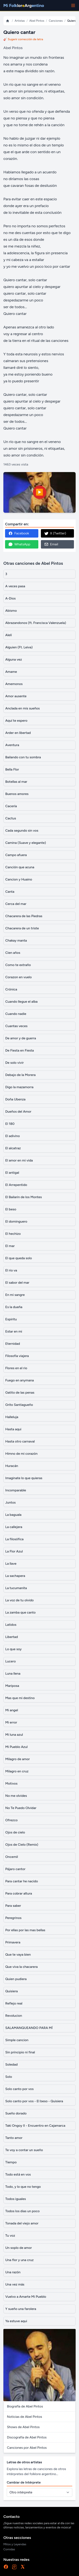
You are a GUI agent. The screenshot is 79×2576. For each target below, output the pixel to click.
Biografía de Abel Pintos (25, 2406)
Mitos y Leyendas (14, 2544)
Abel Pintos (36, 21)
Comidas (9, 2549)
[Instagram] (14, 2566)
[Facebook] (5, 2566)
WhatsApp (19, 544)
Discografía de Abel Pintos (27, 2437)
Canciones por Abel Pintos (27, 2448)
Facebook (18, 533)
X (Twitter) (55, 533)
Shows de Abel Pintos (23, 2427)
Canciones (56, 21)
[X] (22, 2566)
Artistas (20, 21)
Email (51, 544)
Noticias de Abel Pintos (24, 2417)
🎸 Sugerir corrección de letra (23, 39)
